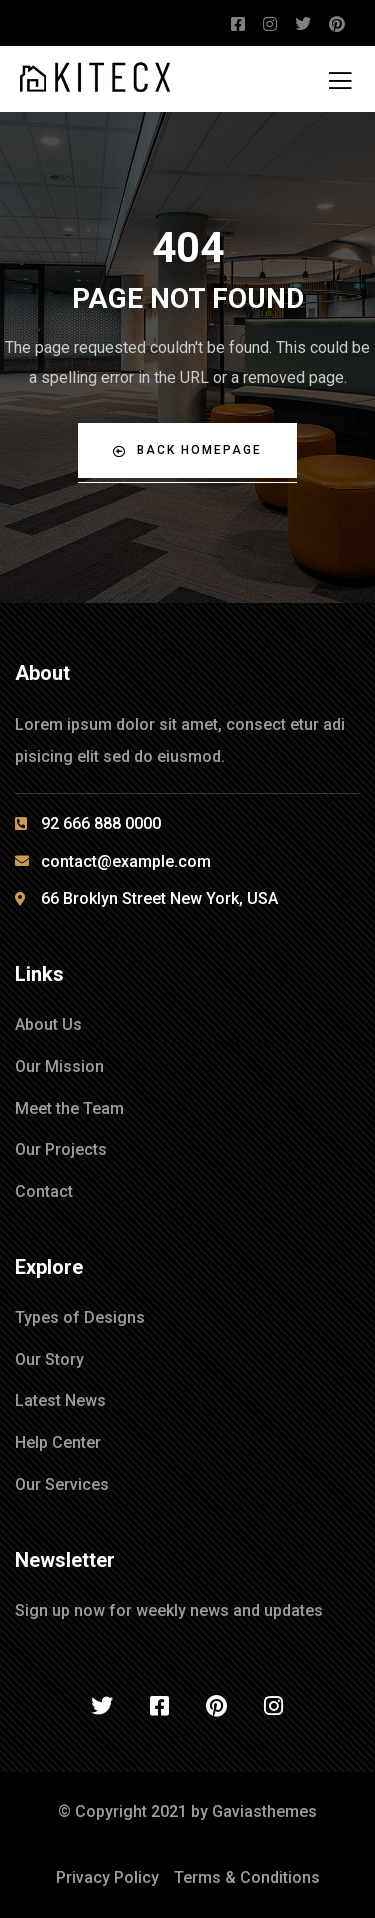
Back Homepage (187, 450)
